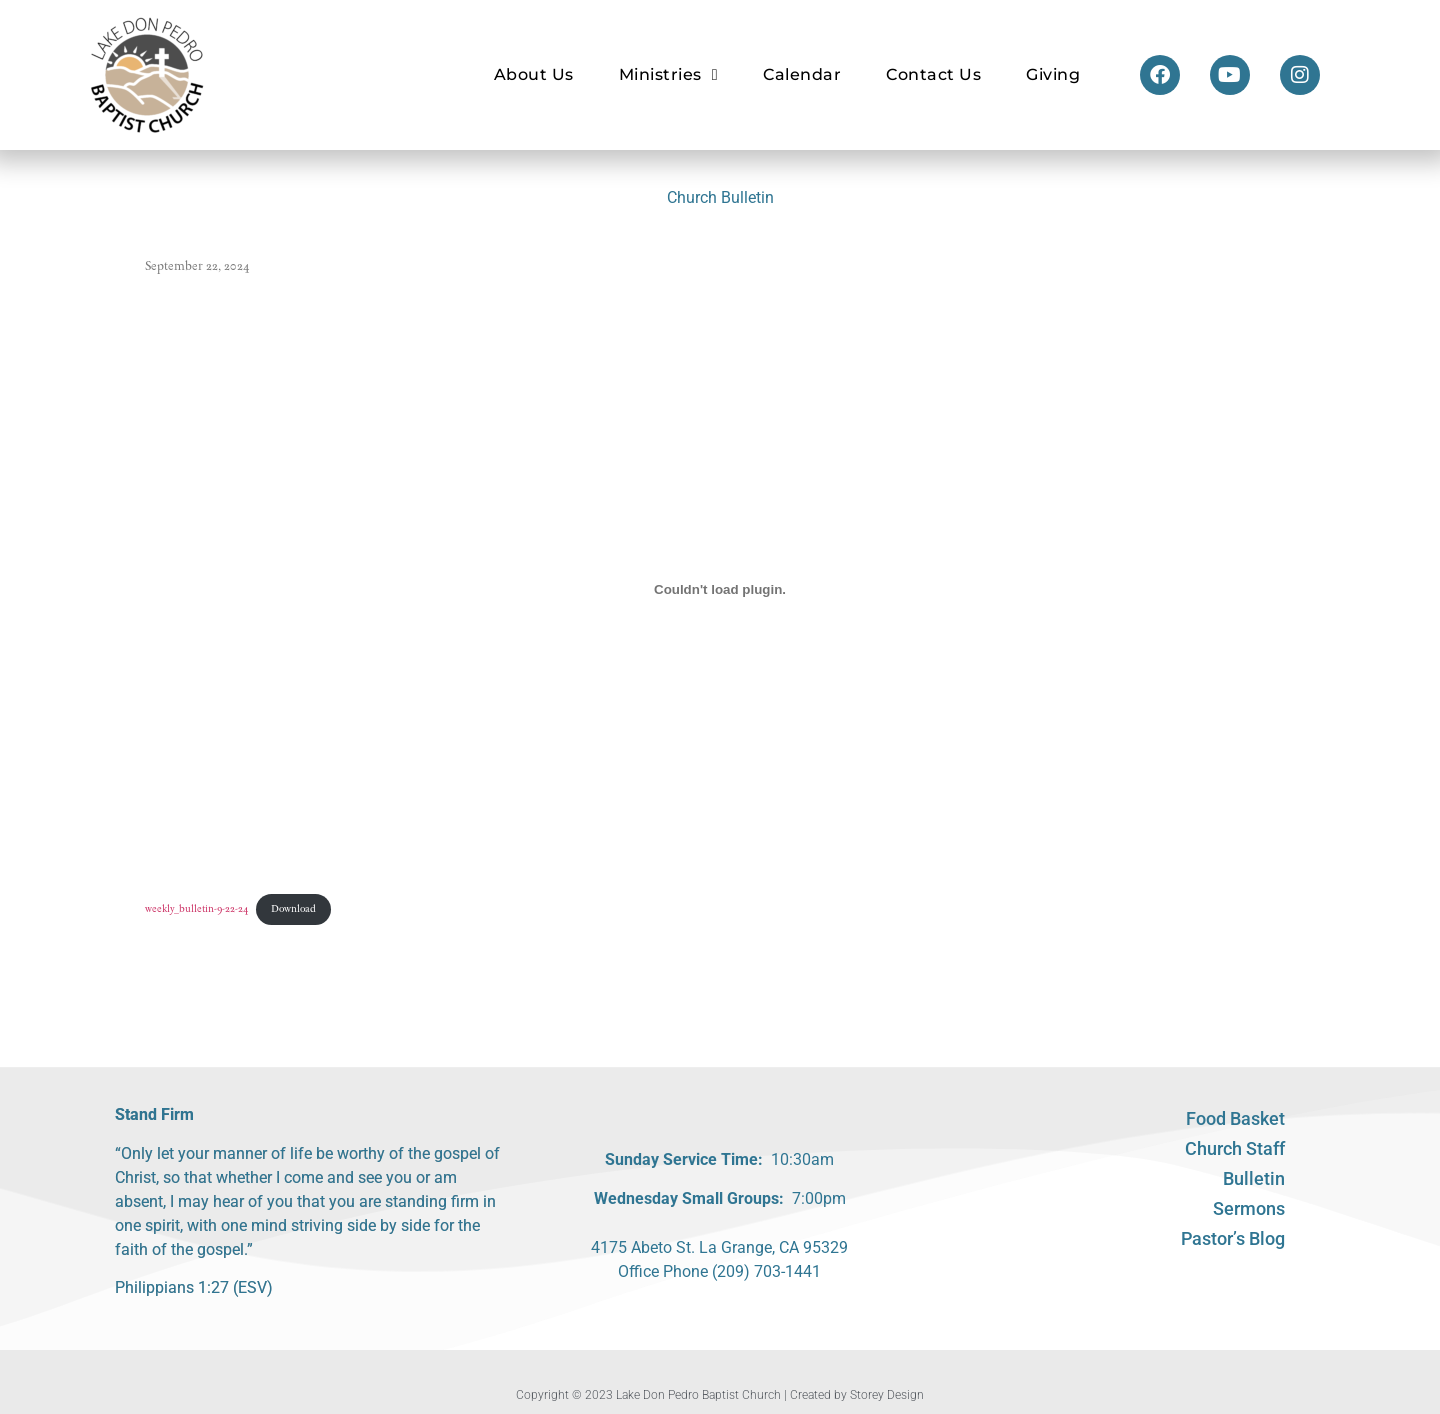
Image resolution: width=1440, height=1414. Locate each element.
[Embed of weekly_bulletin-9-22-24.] (720, 589)
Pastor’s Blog (1233, 1238)
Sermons (1249, 1208)
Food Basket (1235, 1118)
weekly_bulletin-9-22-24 (197, 908)
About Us (534, 74)
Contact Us (933, 74)
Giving (1053, 74)
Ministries (668, 75)
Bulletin (1254, 1178)
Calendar (802, 74)
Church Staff (1235, 1148)
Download (293, 908)
